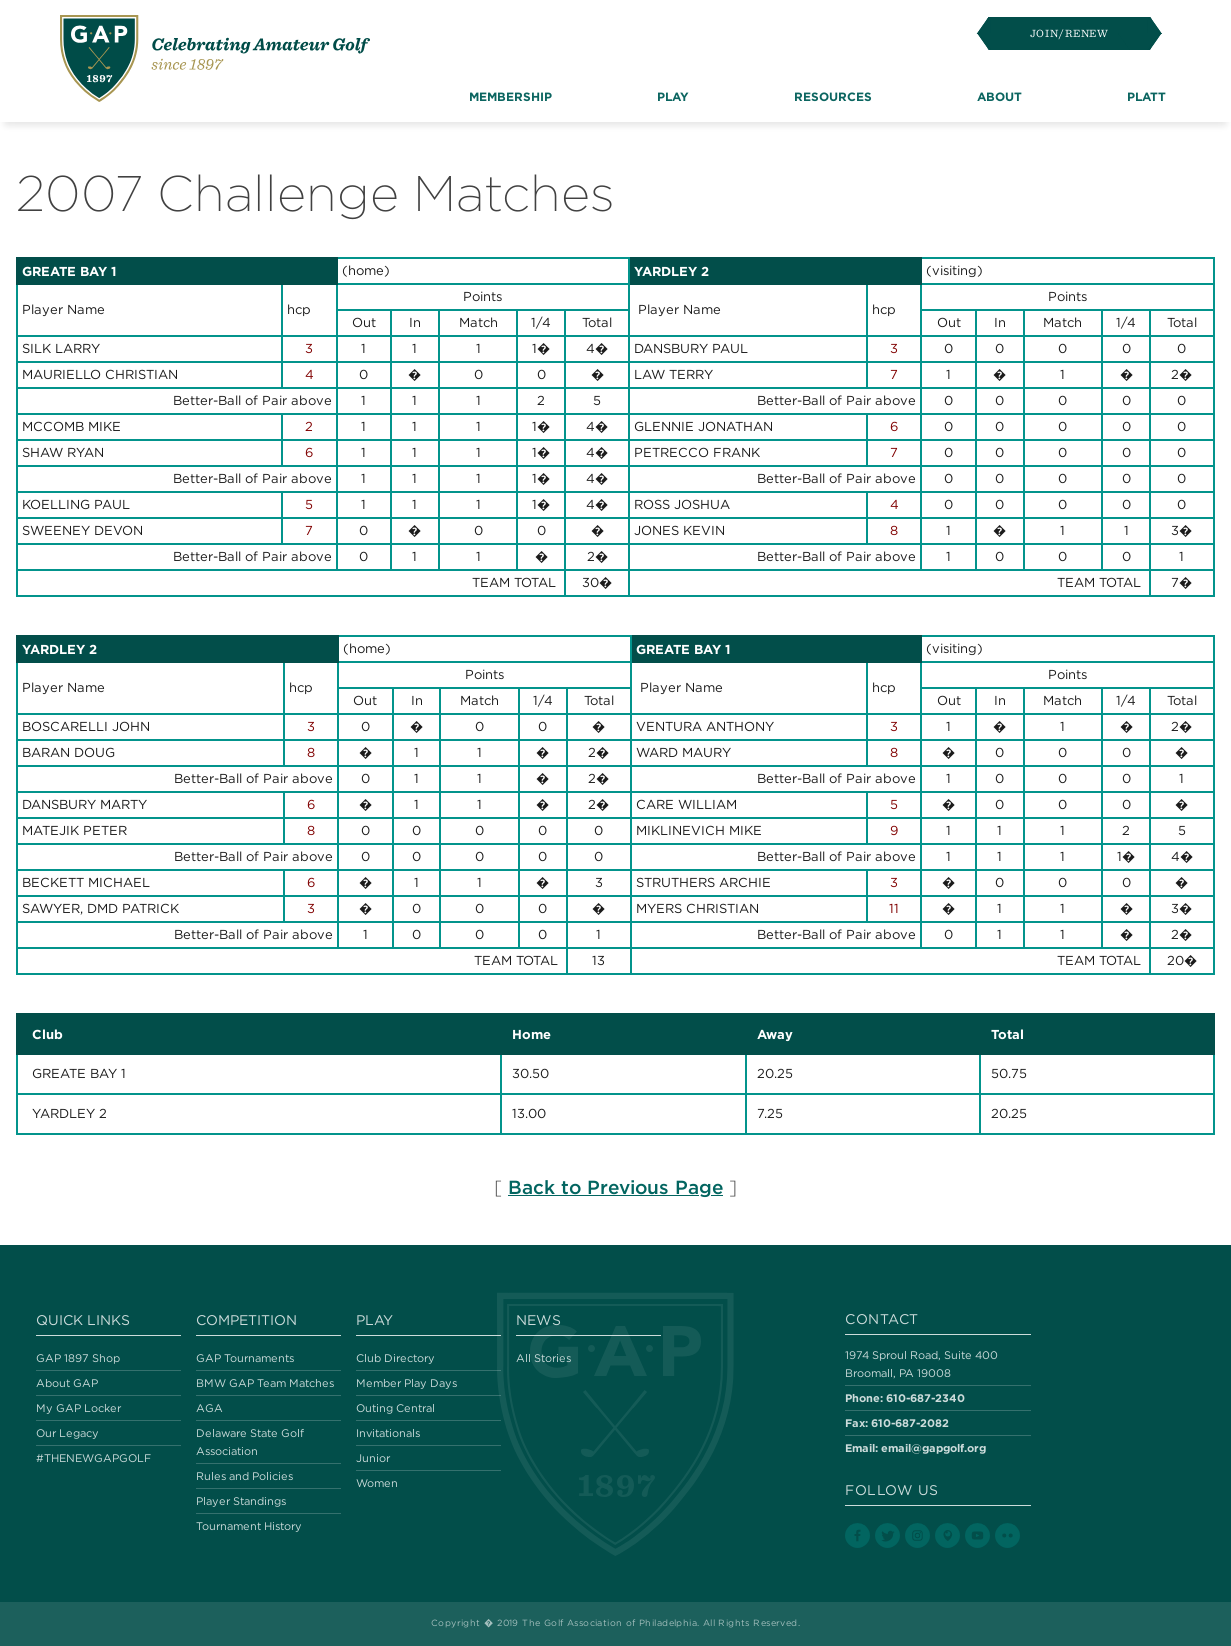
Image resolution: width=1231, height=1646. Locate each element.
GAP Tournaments (245, 1358)
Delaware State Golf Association (250, 1442)
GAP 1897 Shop (78, 1358)
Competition (246, 1320)
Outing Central (395, 1408)
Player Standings (241, 1501)
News (538, 1320)
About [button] (999, 96)
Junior (373, 1458)
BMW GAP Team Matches (265, 1383)
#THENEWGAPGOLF (93, 1458)
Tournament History (249, 1526)
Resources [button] (833, 96)
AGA (209, 1408)
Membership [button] (510, 96)
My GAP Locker (78, 1408)
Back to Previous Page (615, 1187)
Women (377, 1483)
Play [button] (673, 96)
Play (374, 1320)
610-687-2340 (925, 1397)
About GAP (67, 1383)
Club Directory (395, 1358)
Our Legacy (67, 1433)
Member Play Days (406, 1383)
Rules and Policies (244, 1476)
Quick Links (83, 1320)
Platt (1146, 96)
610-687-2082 (910, 1422)
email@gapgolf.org (933, 1447)
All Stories (543, 1358)
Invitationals (388, 1433)
